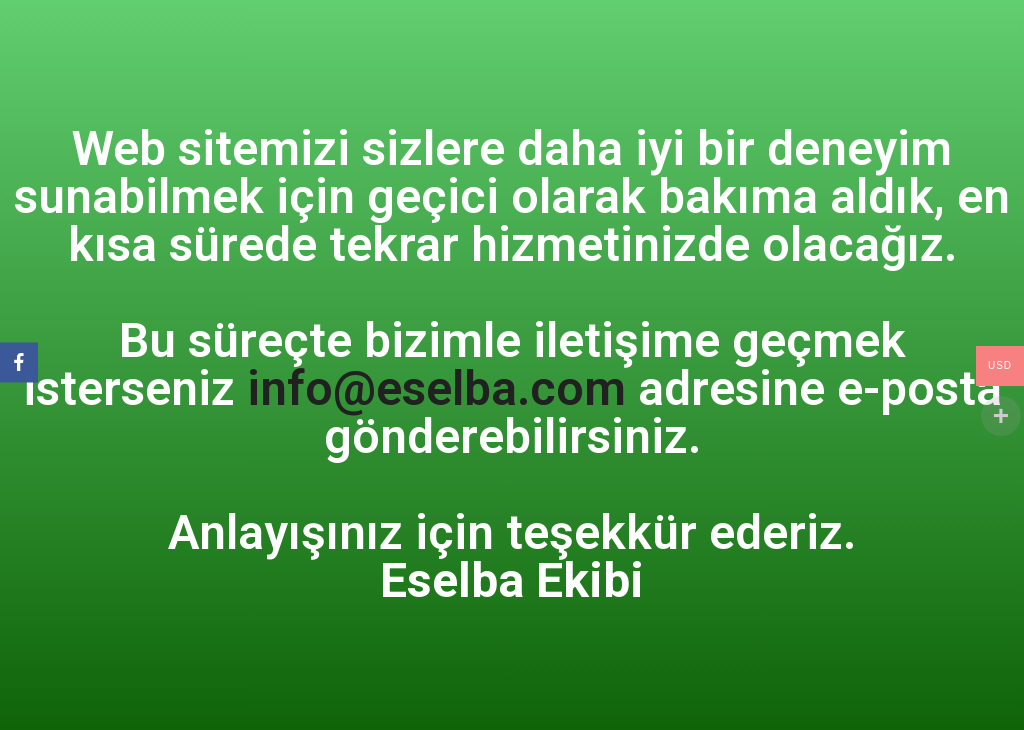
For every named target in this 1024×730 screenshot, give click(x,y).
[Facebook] (19, 363)
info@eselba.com (436, 388)
